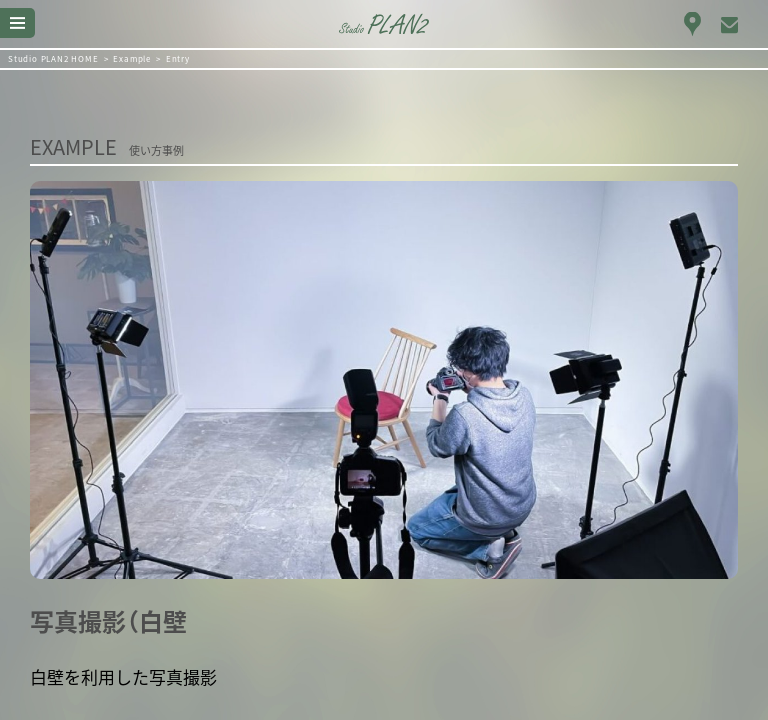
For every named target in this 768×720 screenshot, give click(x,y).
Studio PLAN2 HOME (53, 58)
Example (132, 58)
